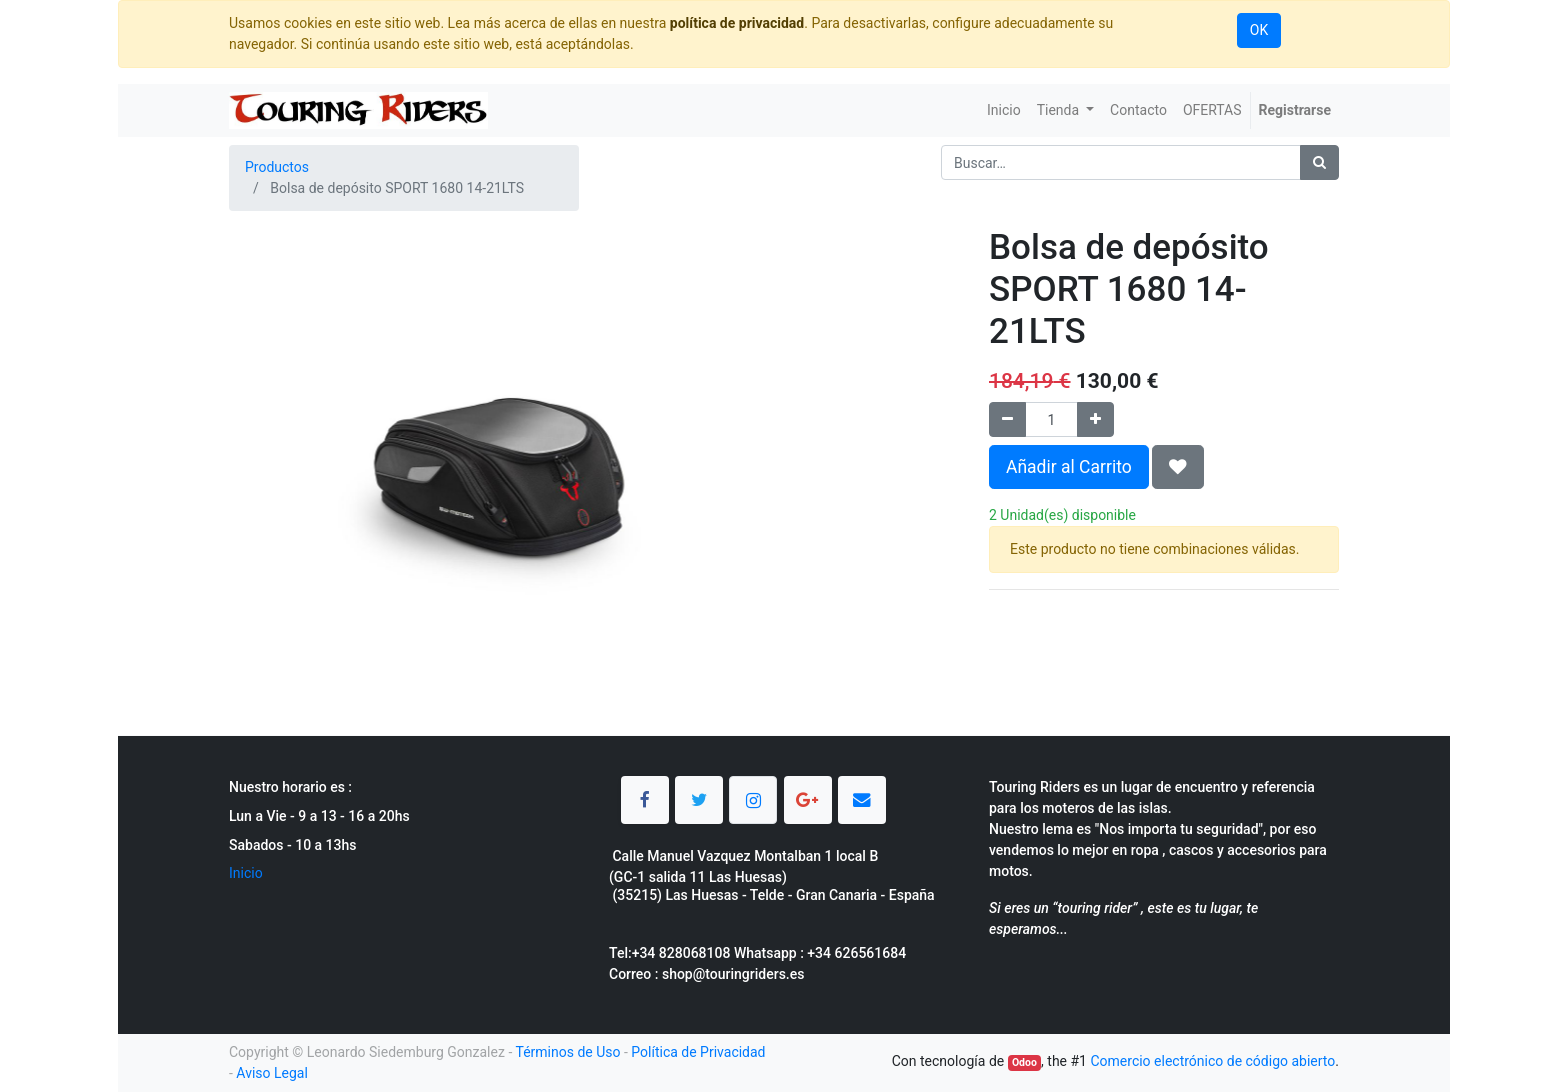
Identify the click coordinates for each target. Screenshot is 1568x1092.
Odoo (1024, 1062)
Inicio (246, 873)
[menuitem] (1004, 110)
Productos (277, 167)
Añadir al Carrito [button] (1069, 467)
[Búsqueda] (1319, 162)
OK (1259, 30)
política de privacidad (737, 23)
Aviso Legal (272, 1073)
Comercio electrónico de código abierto (1212, 1061)
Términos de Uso (567, 1052)
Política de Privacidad (698, 1052)
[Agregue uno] (1095, 419)
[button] (1178, 467)
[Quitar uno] (1007, 419)
